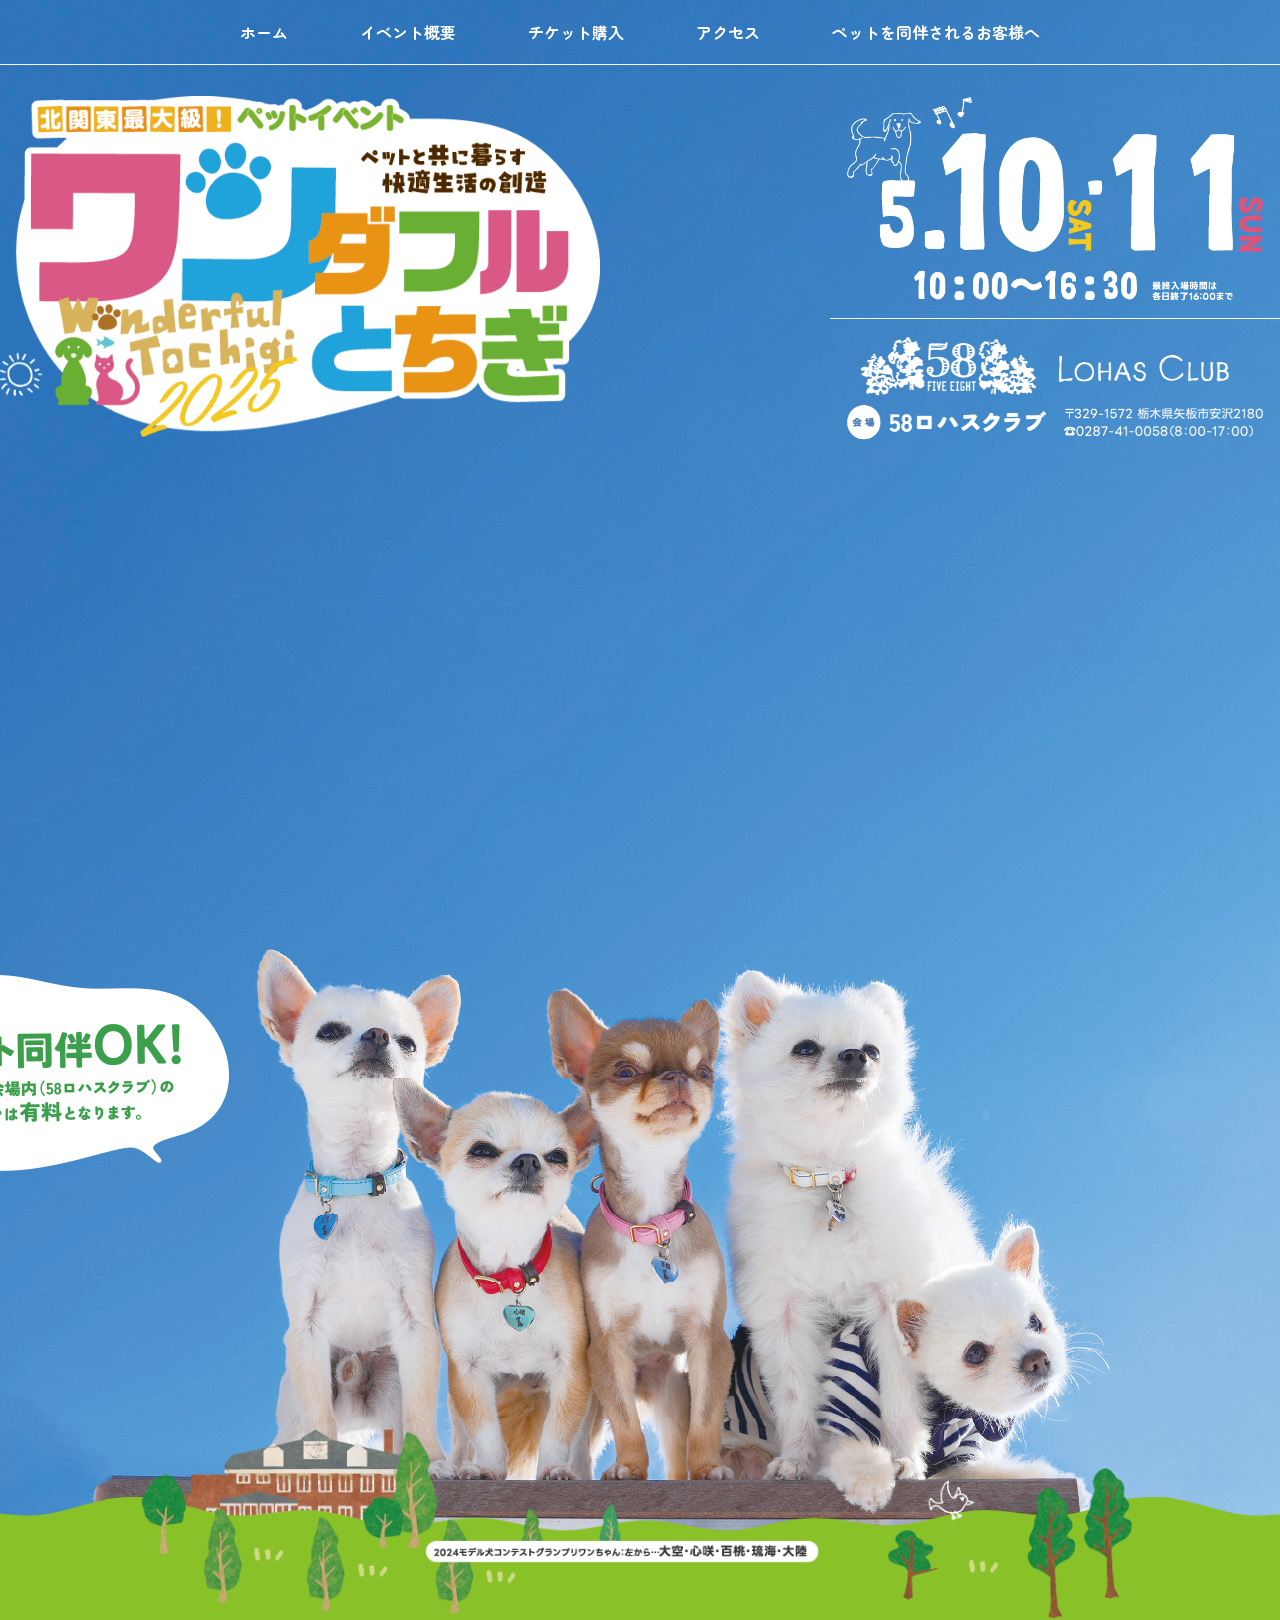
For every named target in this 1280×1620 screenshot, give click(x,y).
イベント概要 (408, 32)
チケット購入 (576, 32)
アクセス (728, 32)
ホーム (264, 32)
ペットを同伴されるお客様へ (936, 32)
